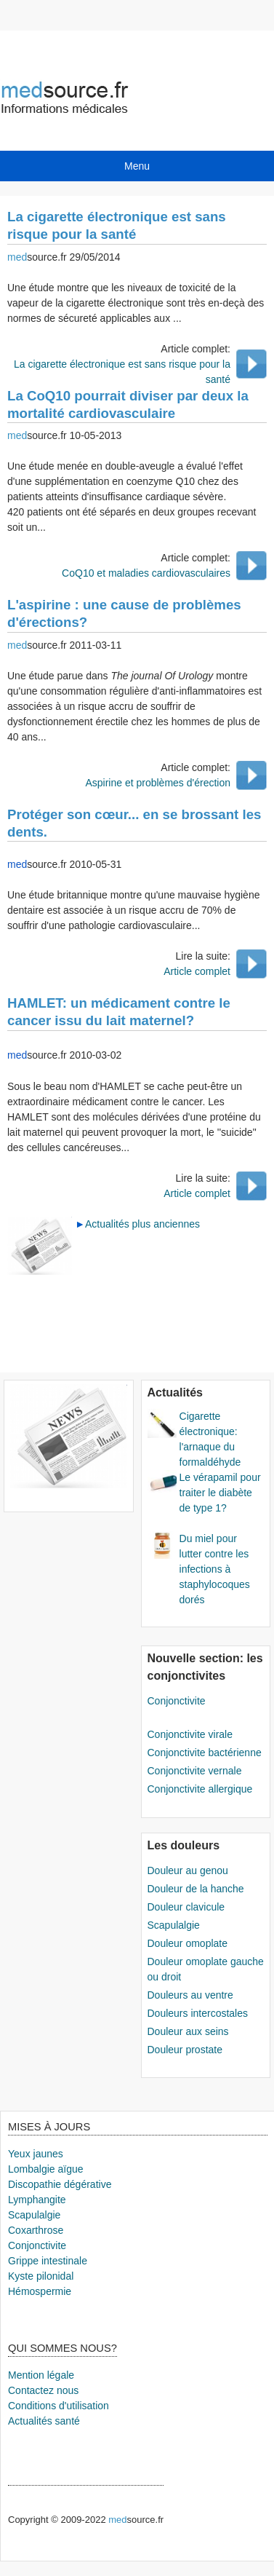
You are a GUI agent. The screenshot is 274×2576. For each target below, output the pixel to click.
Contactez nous (43, 2390)
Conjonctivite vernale (195, 1771)
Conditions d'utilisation (58, 2405)
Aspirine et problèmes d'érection (157, 783)
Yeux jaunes (35, 2154)
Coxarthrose (35, 2230)
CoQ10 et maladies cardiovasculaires (146, 573)
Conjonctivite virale (190, 1734)
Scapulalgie (174, 1925)
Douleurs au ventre (190, 1995)
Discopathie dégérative (59, 2184)
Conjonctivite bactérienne (205, 1752)
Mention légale (41, 2375)
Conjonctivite (177, 1701)
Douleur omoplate (188, 1943)
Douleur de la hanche (196, 1889)
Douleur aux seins (188, 2031)
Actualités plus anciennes (142, 1224)
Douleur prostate (185, 2049)
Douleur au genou (188, 1870)
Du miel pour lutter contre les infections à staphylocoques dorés (215, 1569)
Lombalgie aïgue (46, 2169)
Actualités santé (44, 2421)
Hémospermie (39, 2291)
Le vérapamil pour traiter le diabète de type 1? (220, 1492)
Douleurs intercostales (198, 2013)
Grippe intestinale (47, 2261)
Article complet (197, 971)
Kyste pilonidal (40, 2276)
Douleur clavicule (186, 1907)
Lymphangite (37, 2199)
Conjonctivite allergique (200, 1789)
